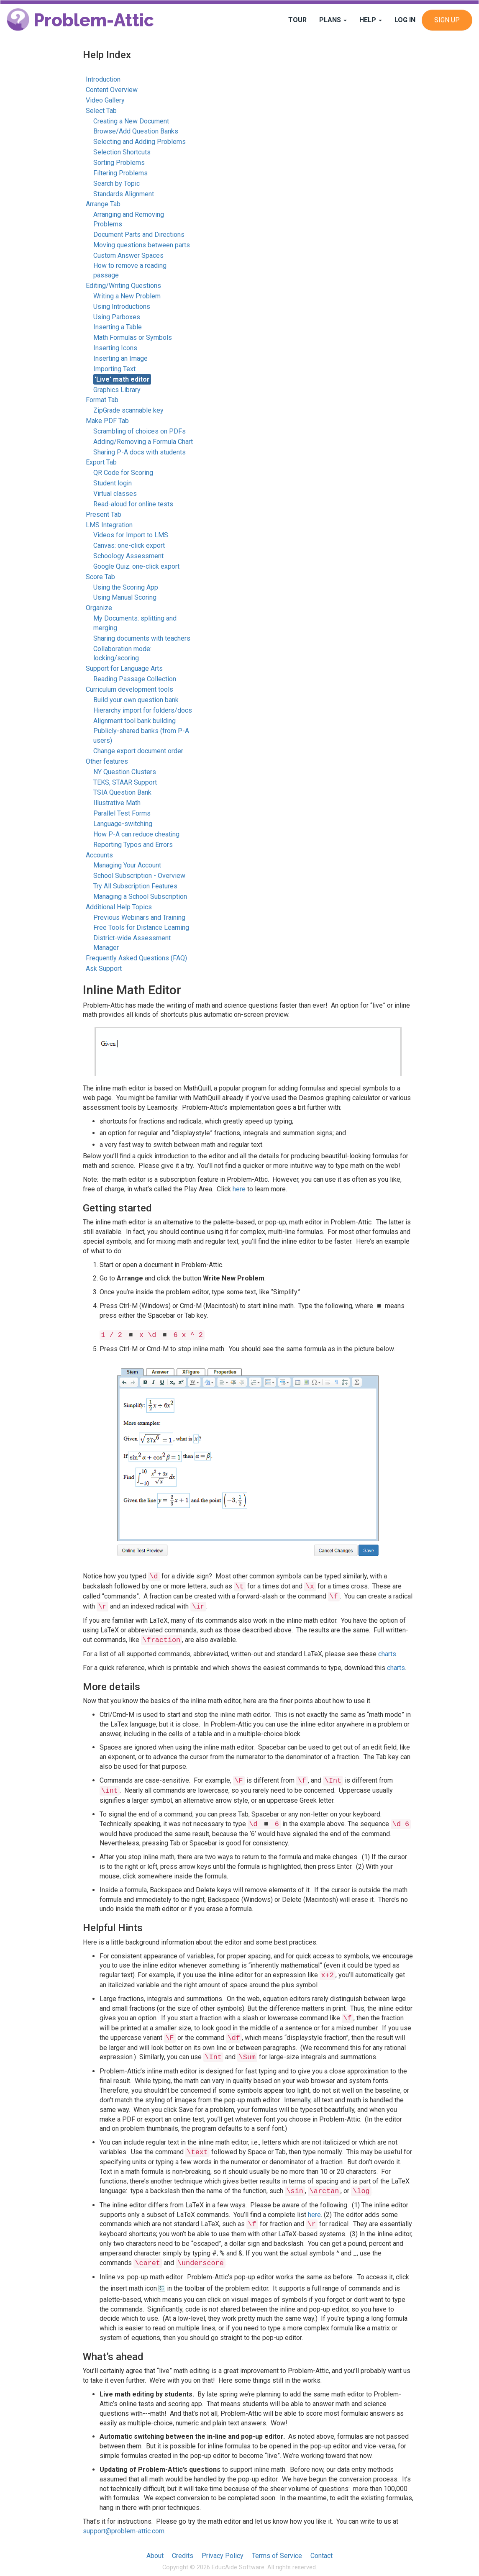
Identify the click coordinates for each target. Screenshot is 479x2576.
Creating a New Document (131, 121)
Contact (321, 2556)
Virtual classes (115, 494)
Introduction (103, 79)
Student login (112, 483)
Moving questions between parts (141, 245)
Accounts (99, 855)
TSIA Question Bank (122, 792)
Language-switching (122, 824)
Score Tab (100, 577)
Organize (99, 608)
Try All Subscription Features (135, 886)
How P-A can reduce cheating (136, 834)
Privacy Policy (222, 2556)
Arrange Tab (103, 204)
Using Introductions (121, 306)
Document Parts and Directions (138, 235)
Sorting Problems (119, 163)
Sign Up (447, 20)
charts (387, 1654)
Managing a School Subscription (140, 897)
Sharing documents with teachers (141, 638)
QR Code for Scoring (123, 473)
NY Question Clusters (124, 772)
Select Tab (101, 111)
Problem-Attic (80, 20)
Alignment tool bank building (134, 721)
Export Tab (101, 462)
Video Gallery (105, 100)
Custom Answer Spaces (128, 255)
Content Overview (112, 90)
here (239, 1189)
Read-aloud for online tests (133, 504)
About (155, 2556)
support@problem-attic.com (123, 2531)
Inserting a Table (117, 327)
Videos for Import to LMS (130, 535)
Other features (107, 761)
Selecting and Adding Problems (139, 142)
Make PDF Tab (107, 421)
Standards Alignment (123, 194)
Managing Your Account (127, 865)
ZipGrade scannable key (128, 410)
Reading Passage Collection (134, 679)
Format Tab (102, 400)
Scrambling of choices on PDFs (139, 431)
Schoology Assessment (128, 556)
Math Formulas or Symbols (132, 337)
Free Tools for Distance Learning (141, 927)
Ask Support (104, 968)
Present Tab (103, 514)
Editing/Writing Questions (123, 286)
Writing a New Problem (127, 296)
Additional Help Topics (119, 907)
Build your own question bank (136, 700)
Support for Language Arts (124, 668)
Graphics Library (117, 390)
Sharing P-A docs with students (139, 452)
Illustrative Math (117, 803)
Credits (182, 2556)
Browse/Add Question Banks (135, 131)
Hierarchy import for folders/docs (142, 710)
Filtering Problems (120, 173)
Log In (404, 20)
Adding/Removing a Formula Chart (143, 442)
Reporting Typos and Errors (133, 845)
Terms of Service (277, 2556)
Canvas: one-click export (129, 545)
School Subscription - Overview (139, 876)
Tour (297, 20)
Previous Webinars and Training (139, 917)
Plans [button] (333, 20)
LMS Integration (109, 525)
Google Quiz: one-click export (136, 566)
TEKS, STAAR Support (125, 782)
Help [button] (370, 20)
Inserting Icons (115, 348)
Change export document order (138, 751)
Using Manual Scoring (124, 597)
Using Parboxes (116, 317)
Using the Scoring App (125, 587)
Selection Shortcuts (122, 152)
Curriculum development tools (129, 689)
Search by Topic (116, 183)
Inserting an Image (120, 358)
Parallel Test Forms (122, 813)
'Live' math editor (122, 379)
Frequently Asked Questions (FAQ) (136, 958)
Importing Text (114, 369)
